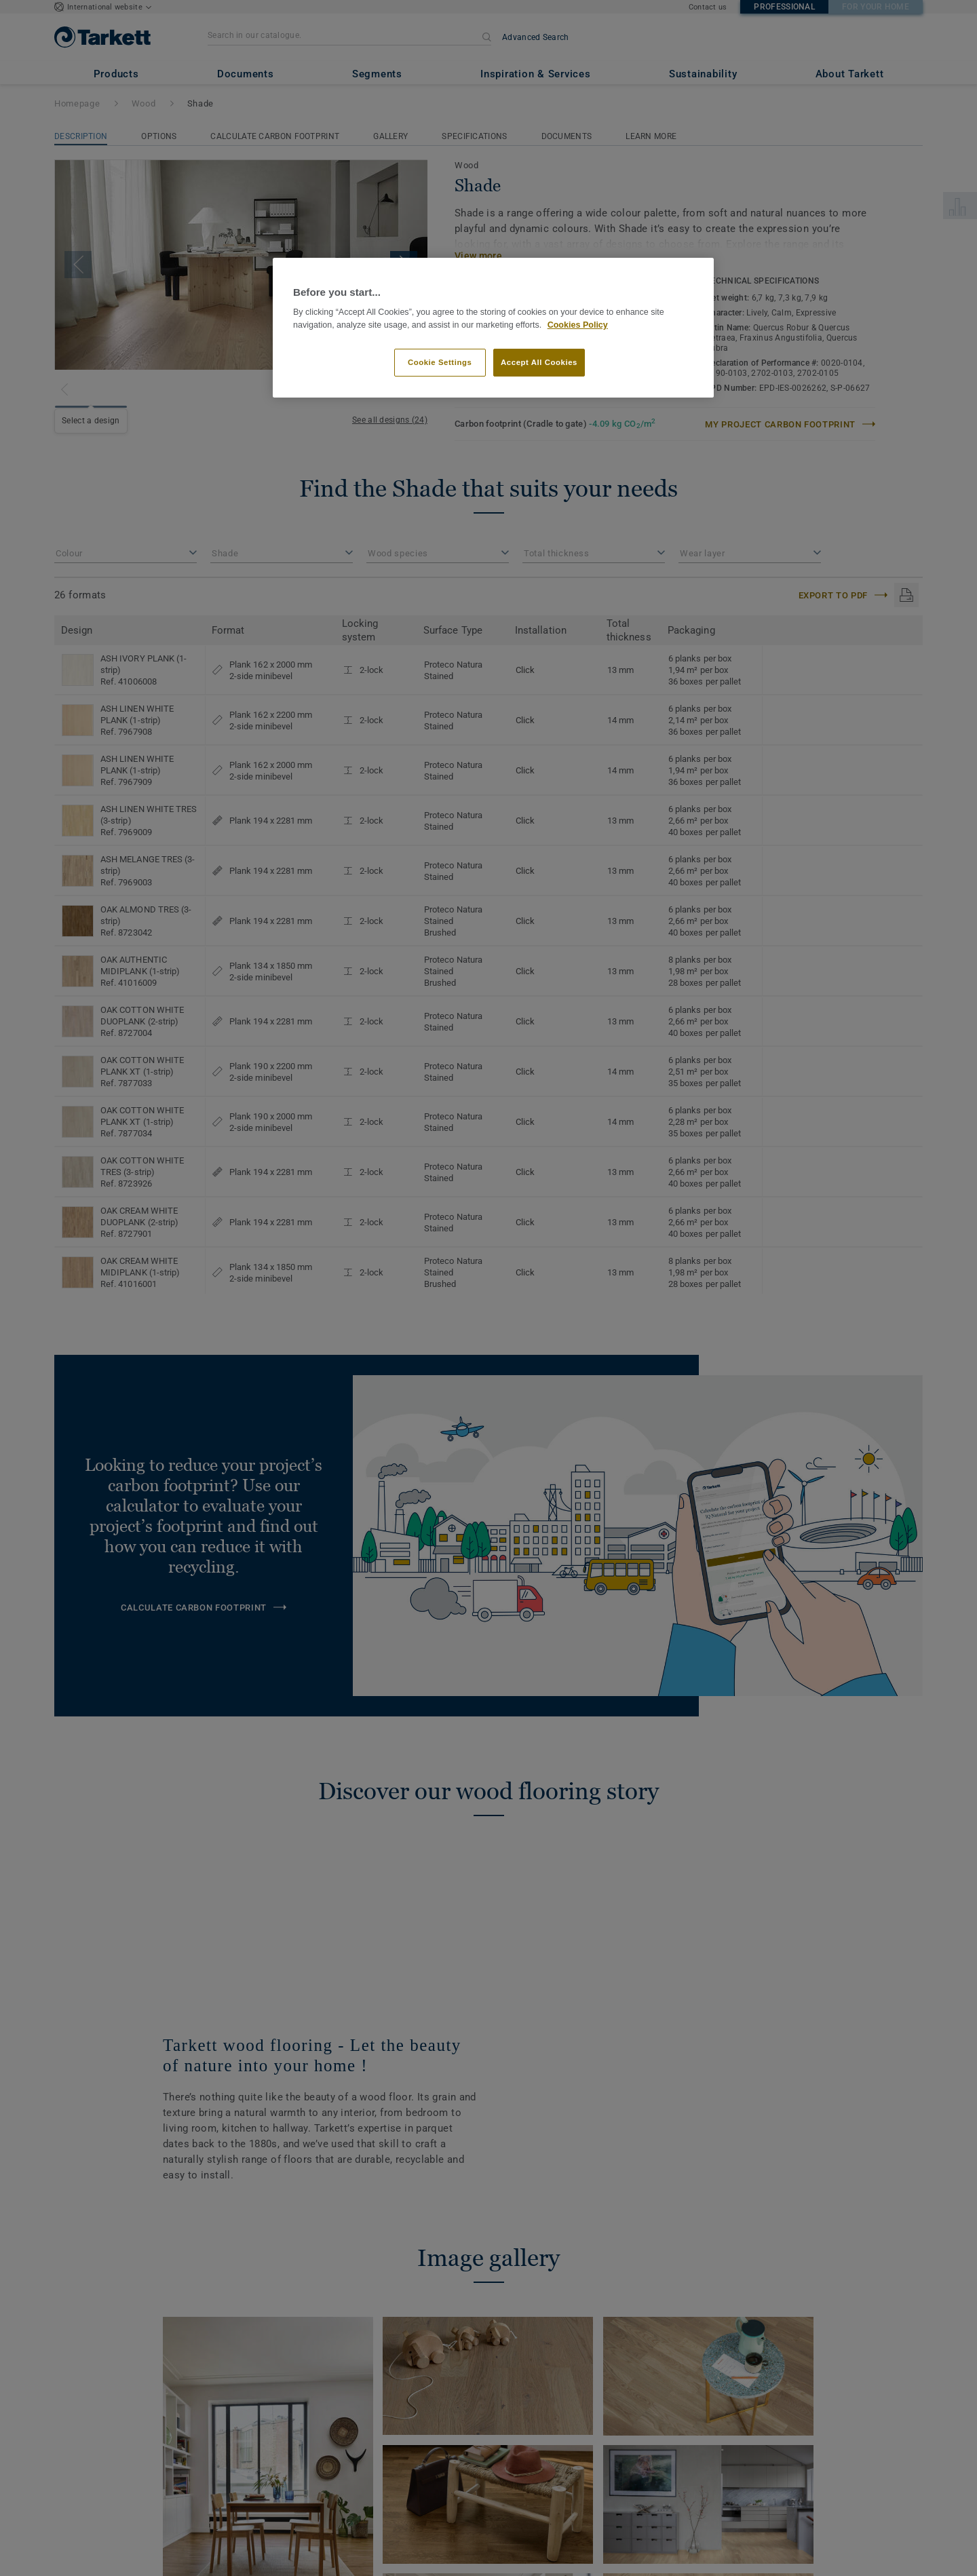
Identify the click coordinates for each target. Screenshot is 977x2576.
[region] (493, 328)
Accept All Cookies (539, 362)
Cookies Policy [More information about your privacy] (578, 325)
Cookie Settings (440, 362)
